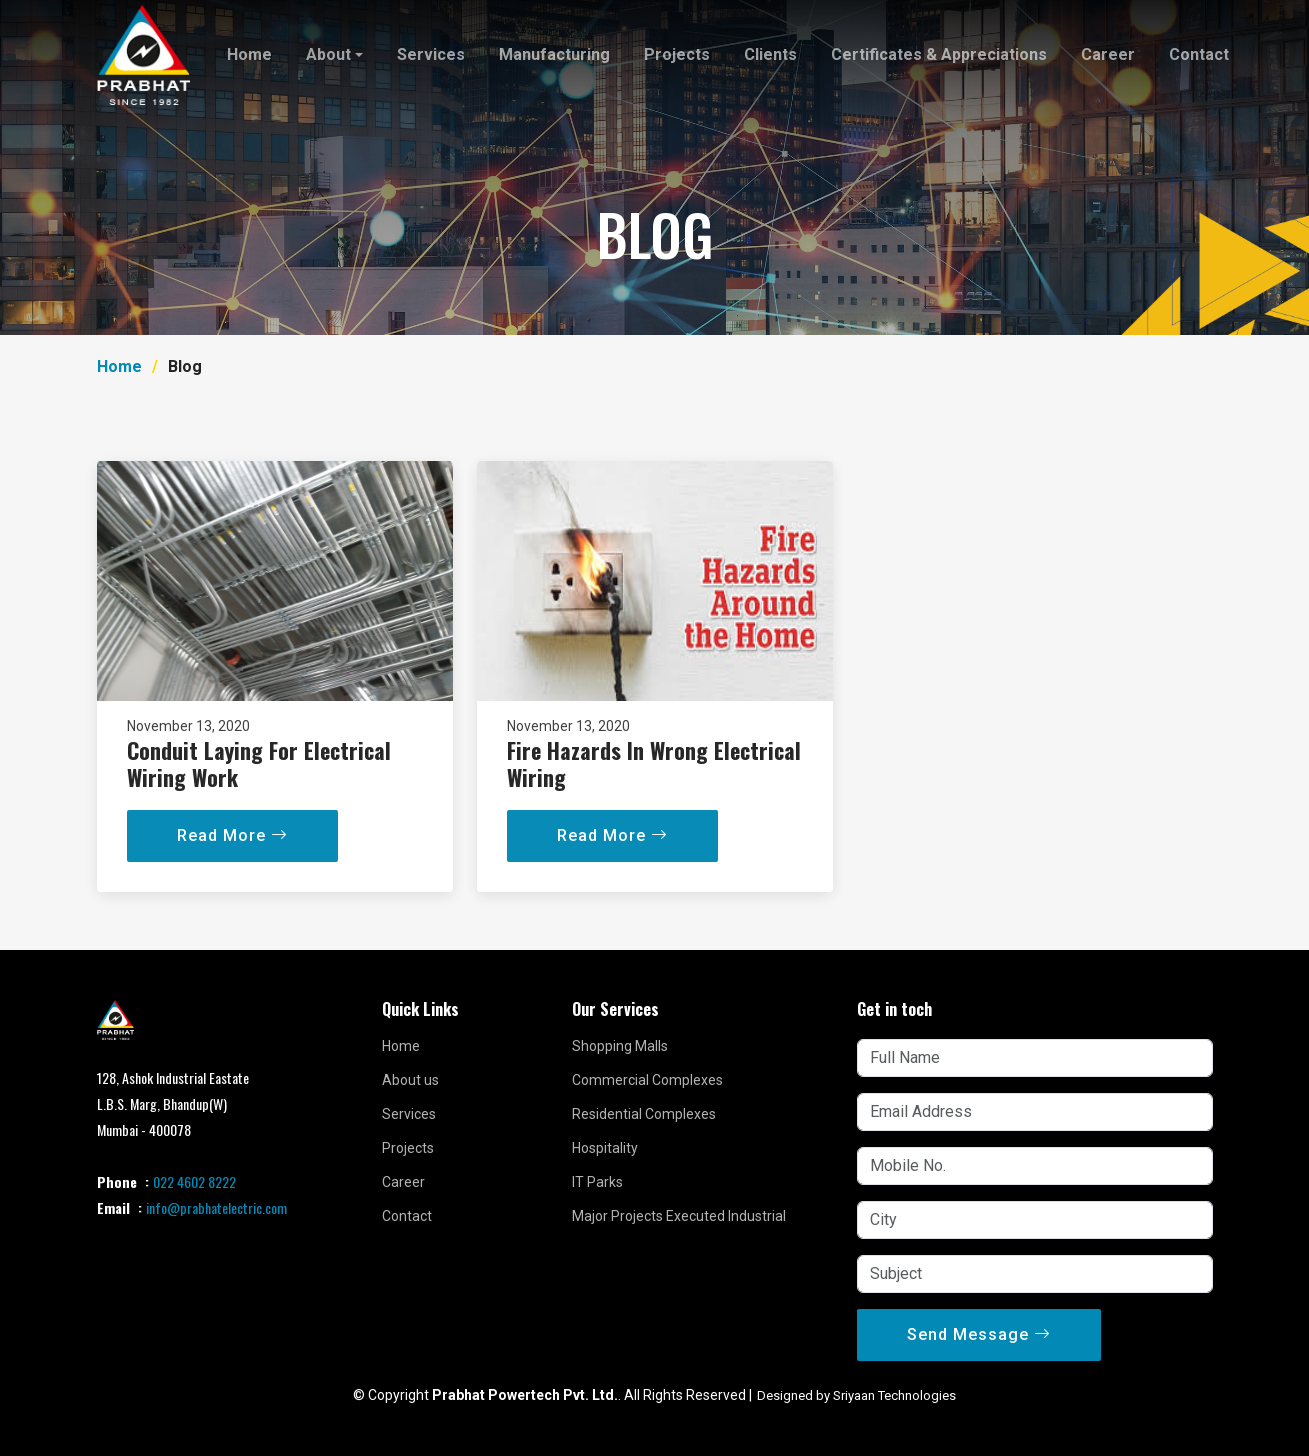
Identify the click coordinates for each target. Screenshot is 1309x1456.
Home (249, 54)
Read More (232, 864)
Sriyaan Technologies (894, 1395)
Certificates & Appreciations (939, 54)
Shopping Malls (620, 1046)
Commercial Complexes (647, 1080)
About (328, 54)
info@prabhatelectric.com (216, 1207)
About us (410, 1080)
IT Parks (597, 1182)
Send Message (979, 1334)
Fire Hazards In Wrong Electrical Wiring (654, 792)
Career (1108, 54)
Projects (677, 54)
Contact (1199, 54)
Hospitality (605, 1148)
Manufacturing (554, 54)
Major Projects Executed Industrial (679, 1216)
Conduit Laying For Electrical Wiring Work (259, 792)
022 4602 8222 (194, 1181)
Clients (770, 54)
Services (431, 54)
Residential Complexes (644, 1114)
